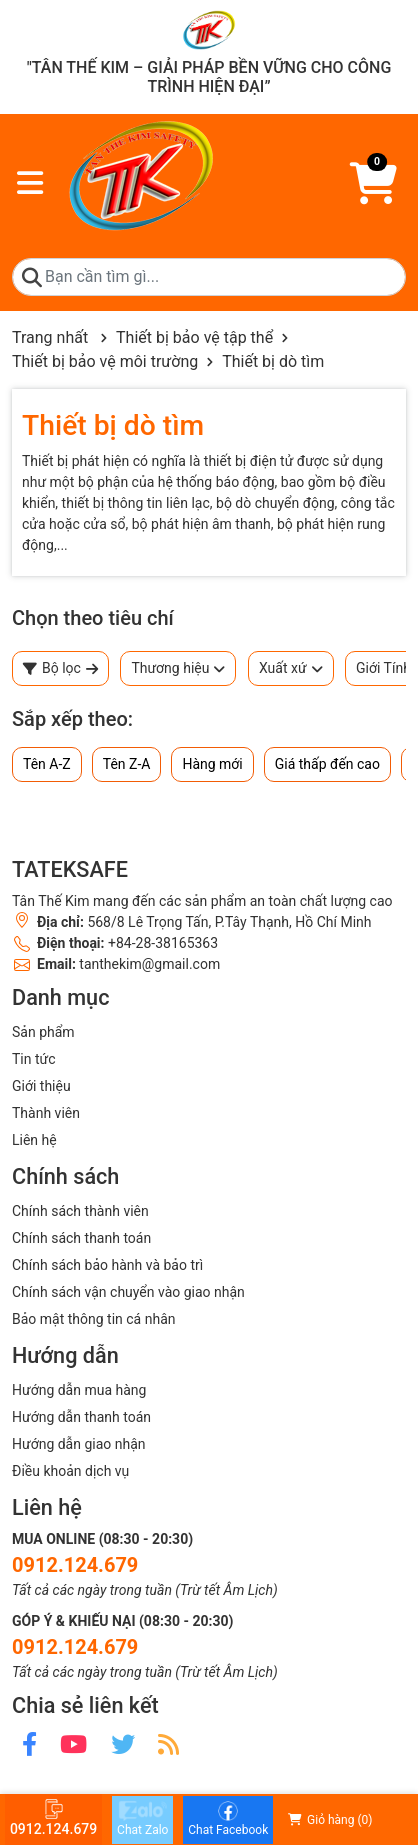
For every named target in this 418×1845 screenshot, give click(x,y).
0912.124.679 (75, 1565)
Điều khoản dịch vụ (70, 1471)
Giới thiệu (41, 1086)
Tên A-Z (47, 764)
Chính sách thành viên (80, 1211)
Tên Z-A (127, 764)
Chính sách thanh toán (81, 1238)
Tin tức (34, 1059)
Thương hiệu (178, 668)
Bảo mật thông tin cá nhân (93, 1319)
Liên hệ (34, 1140)
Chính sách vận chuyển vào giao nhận (128, 1292)
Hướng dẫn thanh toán (81, 1417)
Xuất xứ (291, 668)
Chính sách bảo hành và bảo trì (107, 1265)
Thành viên (46, 1113)
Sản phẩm (43, 1032)
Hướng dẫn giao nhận (79, 1444)
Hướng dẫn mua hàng (79, 1390)
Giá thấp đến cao (327, 764)
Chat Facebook (228, 1819)
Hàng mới (212, 764)
